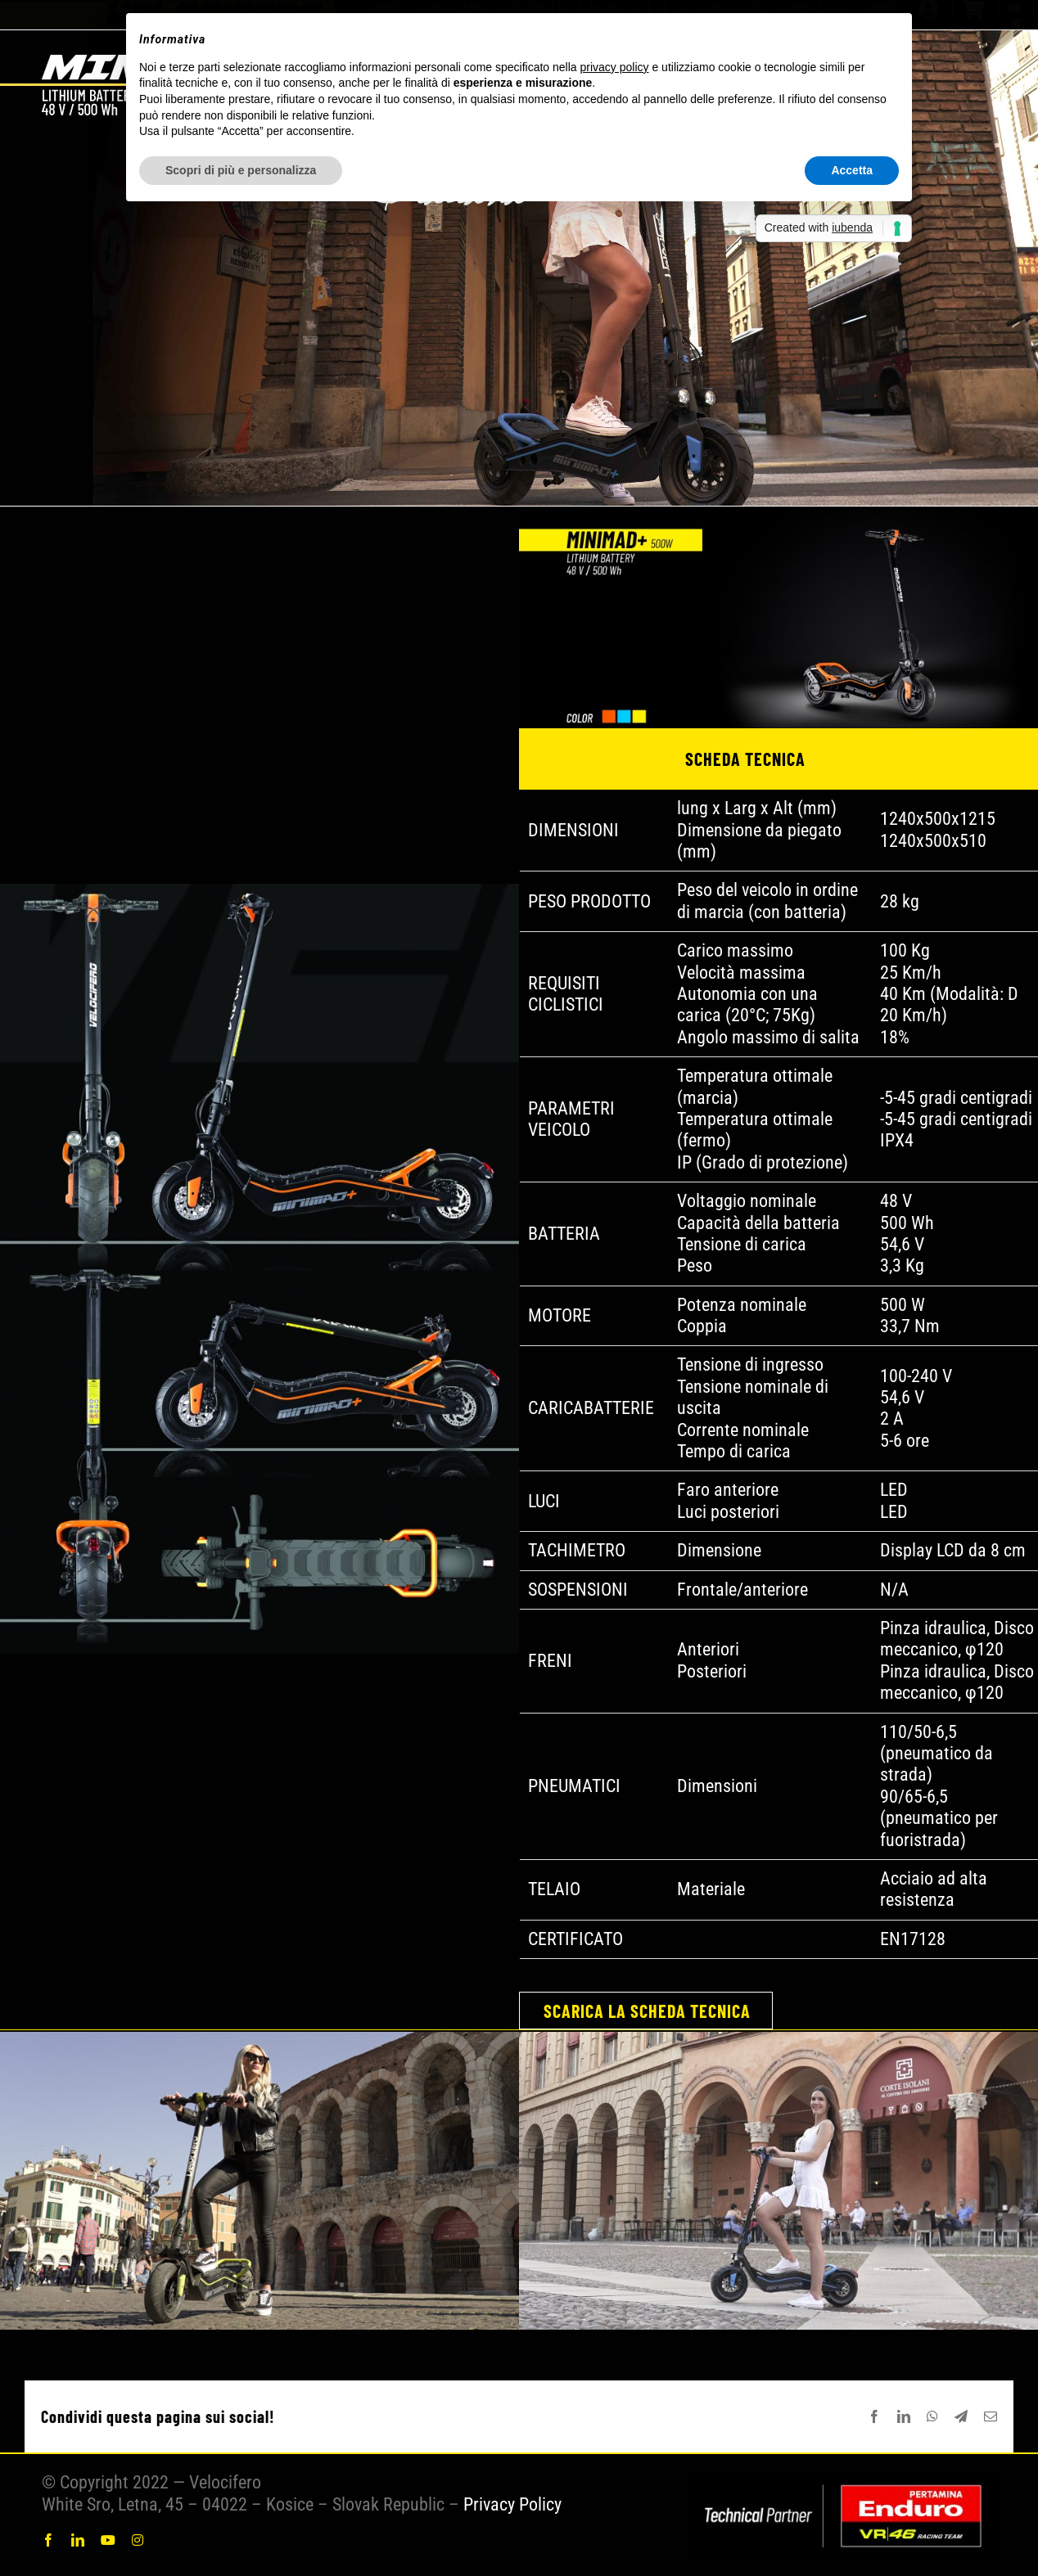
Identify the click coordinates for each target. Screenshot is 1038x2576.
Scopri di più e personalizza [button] (240, 170)
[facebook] (48, 2540)
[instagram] (137, 2540)
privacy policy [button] (614, 67)
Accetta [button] (852, 170)
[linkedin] (77, 2540)
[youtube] (108, 2540)
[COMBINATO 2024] (845, 2479)
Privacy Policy (512, 2504)
